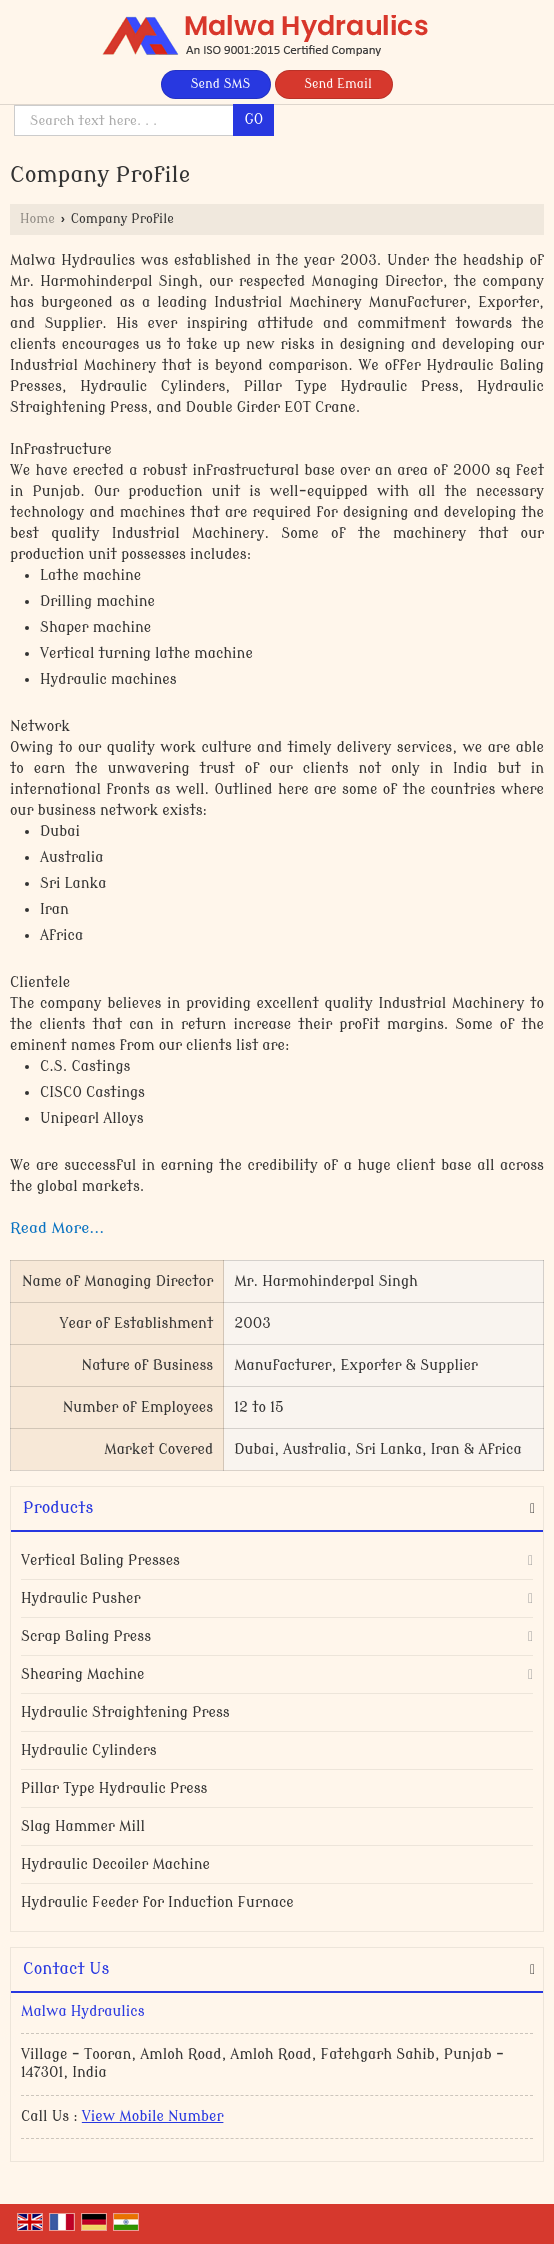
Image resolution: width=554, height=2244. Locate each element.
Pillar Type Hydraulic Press (114, 1788)
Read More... (57, 1228)
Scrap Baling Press (86, 1636)
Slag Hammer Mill (83, 1826)
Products (58, 1508)
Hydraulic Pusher (80, 1598)
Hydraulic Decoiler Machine (115, 1864)
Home (37, 219)
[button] (153, 2116)
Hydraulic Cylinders (89, 1750)
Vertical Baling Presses (100, 1560)
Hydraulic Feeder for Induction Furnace (157, 1902)
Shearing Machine (83, 1674)
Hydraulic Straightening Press (125, 1712)
